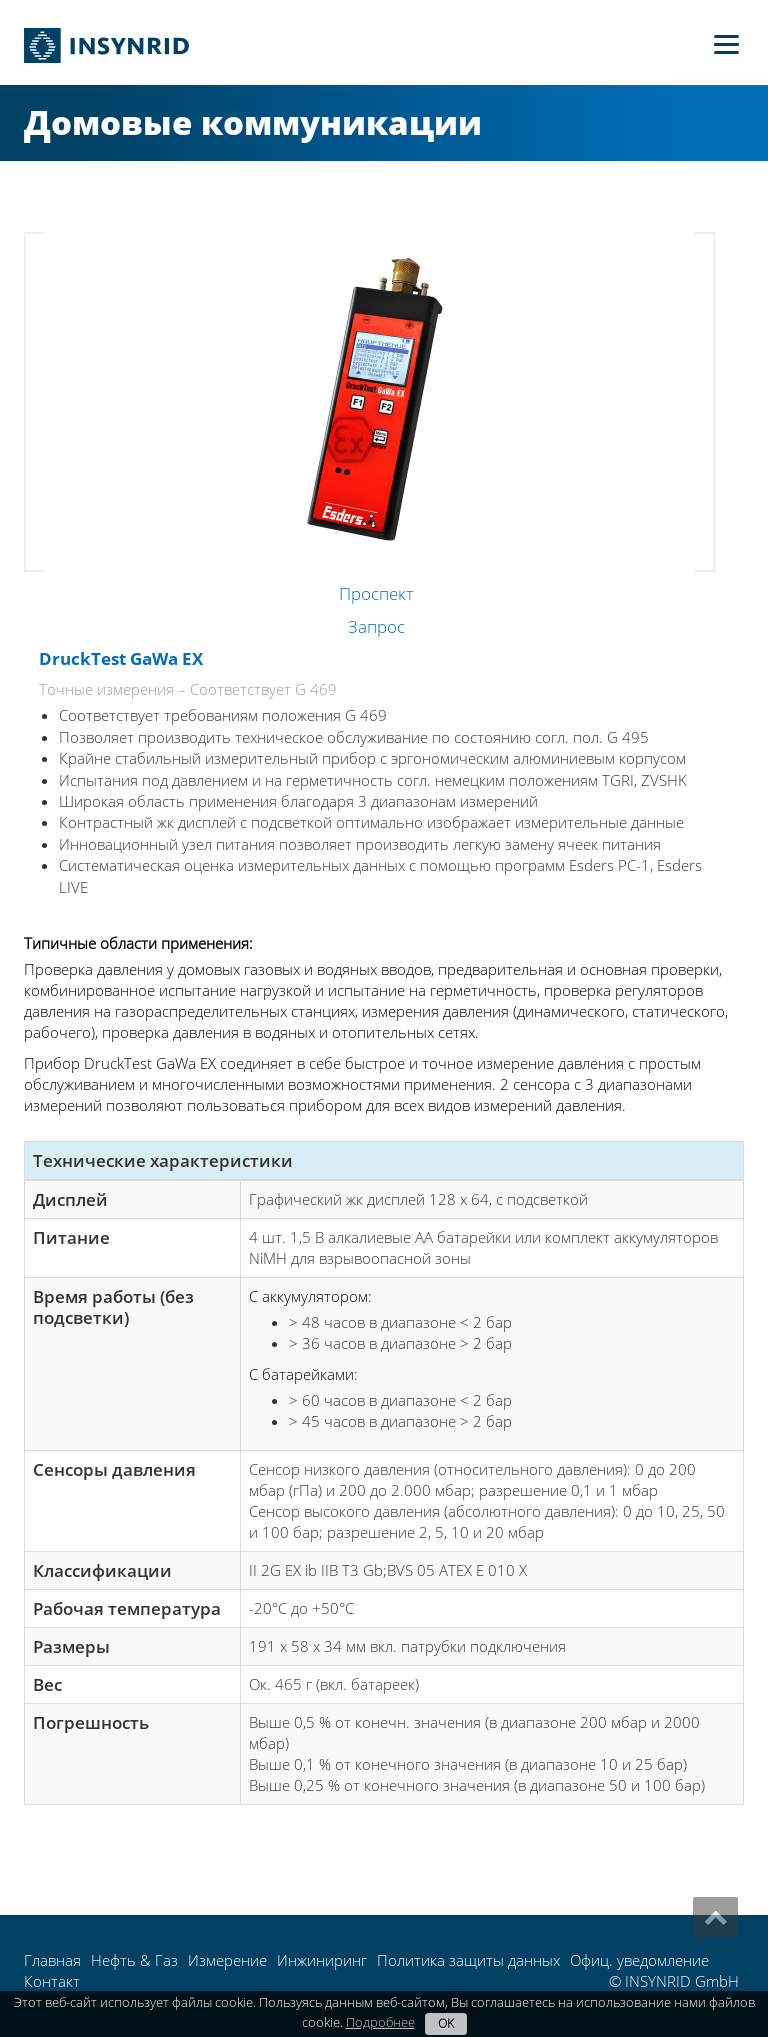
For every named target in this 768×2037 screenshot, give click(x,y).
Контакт (52, 1981)
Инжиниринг (322, 1960)
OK (446, 2023)
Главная (52, 1960)
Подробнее (380, 2022)
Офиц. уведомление (639, 1960)
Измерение (227, 1960)
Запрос (376, 626)
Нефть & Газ (134, 1960)
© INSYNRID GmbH (674, 1981)
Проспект (376, 593)
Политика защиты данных (468, 1960)
